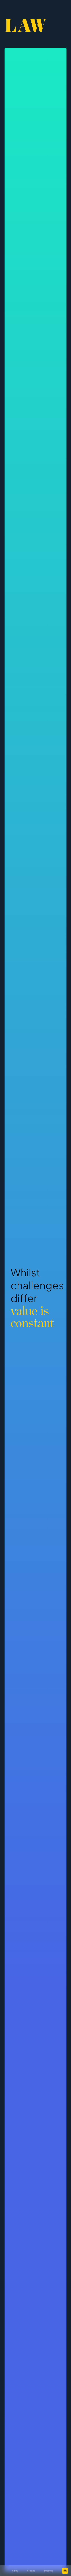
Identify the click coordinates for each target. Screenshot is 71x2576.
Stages (31, 2570)
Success (48, 2570)
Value (15, 2570)
